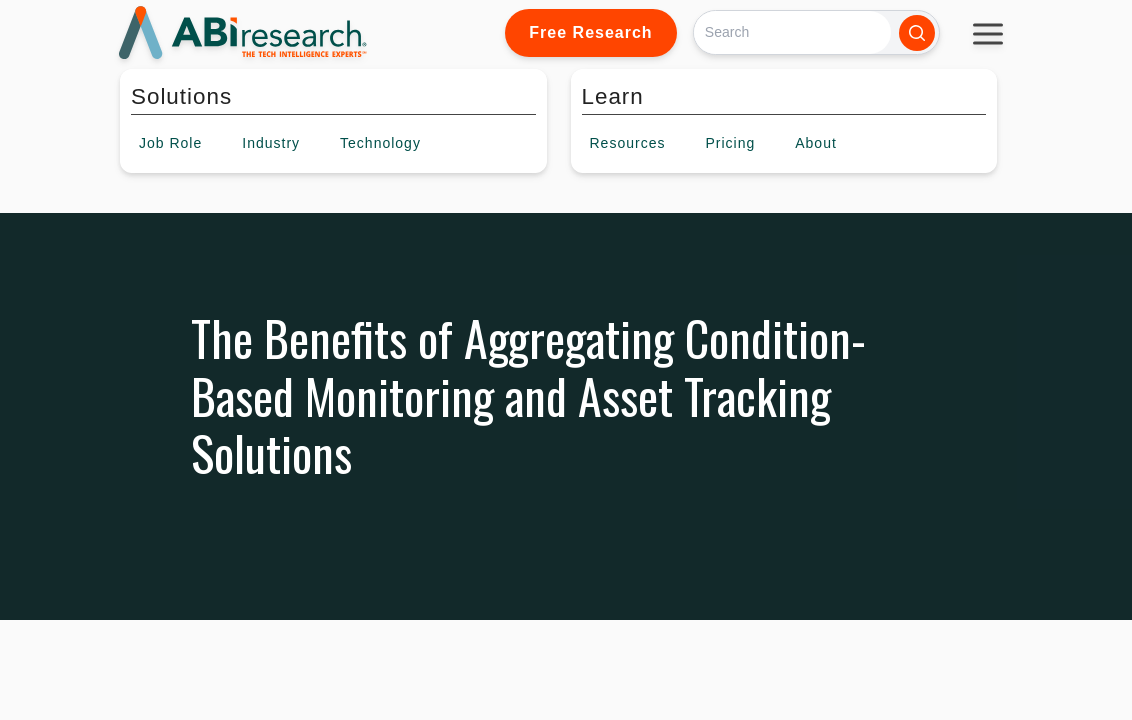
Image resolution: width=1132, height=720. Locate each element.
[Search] (792, 32)
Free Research (590, 32)
